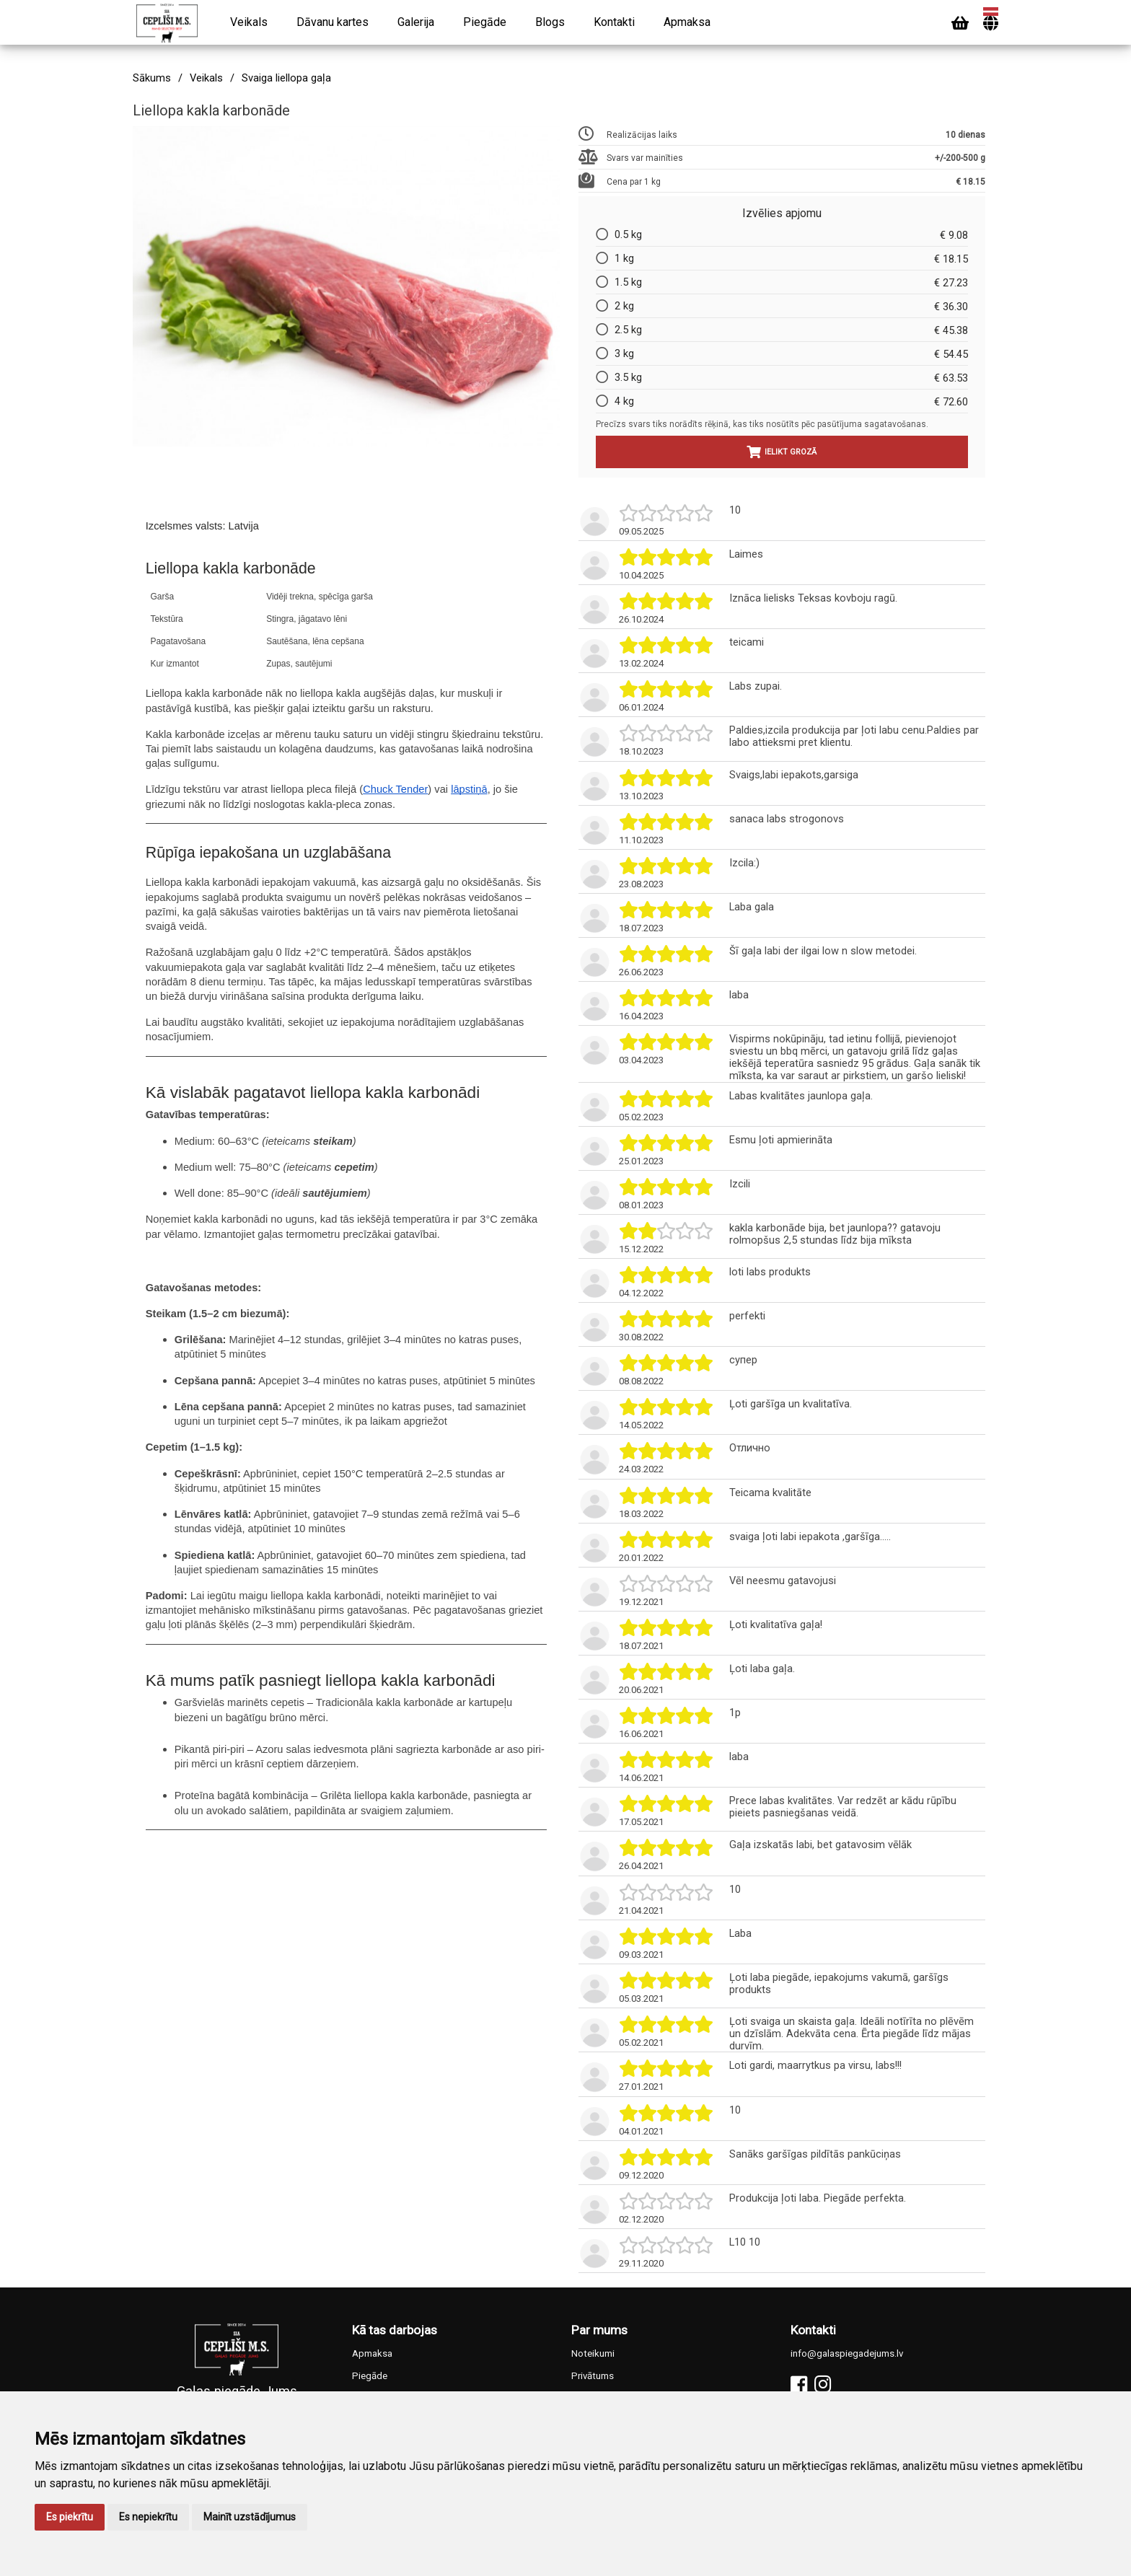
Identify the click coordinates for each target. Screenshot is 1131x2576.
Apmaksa (687, 22)
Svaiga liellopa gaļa (286, 78)
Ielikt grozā (782, 452)
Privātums (592, 2375)
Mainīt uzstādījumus (249, 2517)
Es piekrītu (69, 2517)
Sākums (152, 78)
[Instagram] (822, 2384)
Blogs (550, 22)
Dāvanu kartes (332, 22)
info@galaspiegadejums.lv (847, 2353)
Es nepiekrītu (148, 2517)
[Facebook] (799, 2384)
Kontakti (614, 22)
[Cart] (960, 23)
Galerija (415, 22)
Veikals (249, 22)
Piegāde (484, 22)
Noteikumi (593, 2353)
